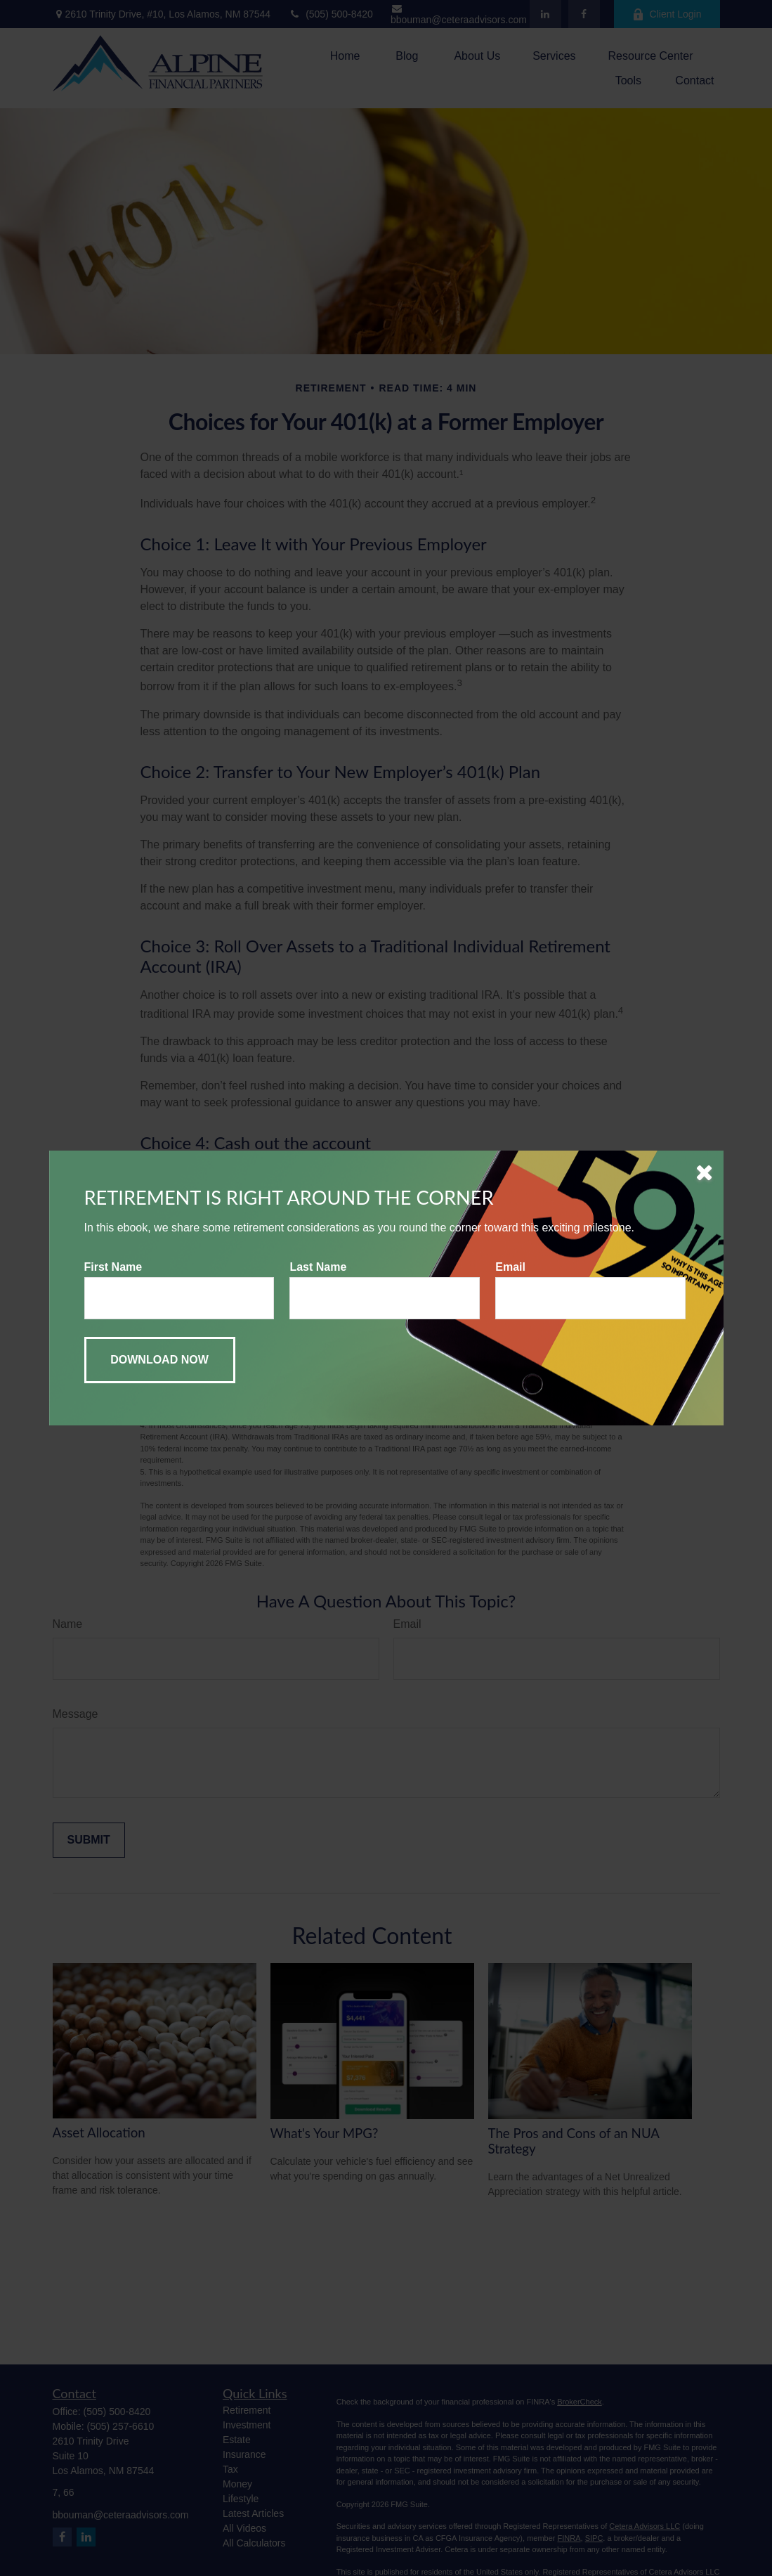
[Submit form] (159, 1360)
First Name (113, 1267)
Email (510, 1267)
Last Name (317, 1267)
